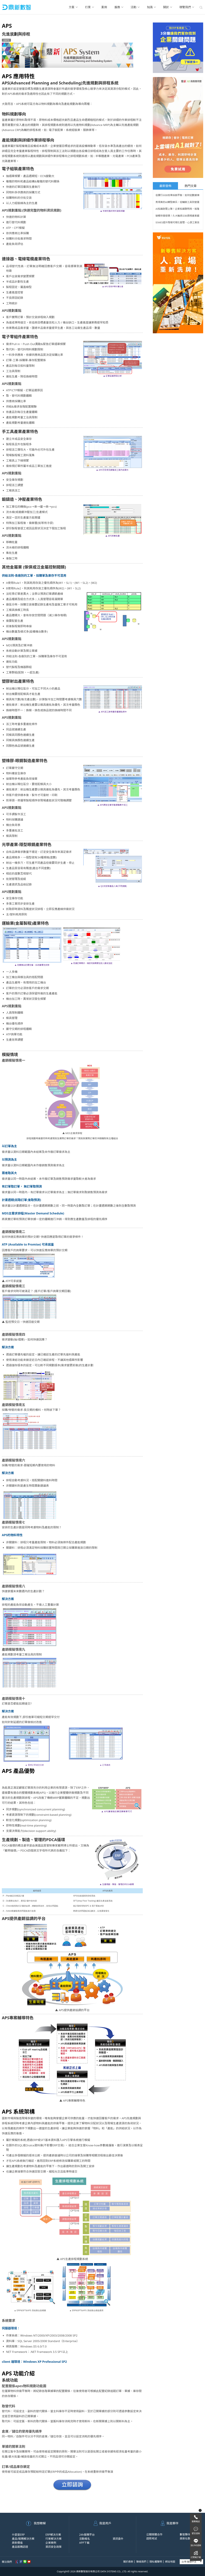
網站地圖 (170, 2561)
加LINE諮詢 (196, 2545)
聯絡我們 (141, 2561)
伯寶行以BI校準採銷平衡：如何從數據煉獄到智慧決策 (177, 196)
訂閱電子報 (196, 2557)
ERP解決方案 (53, 2534)
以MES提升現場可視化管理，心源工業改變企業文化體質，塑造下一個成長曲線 (177, 224)
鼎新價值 (17, 2543)
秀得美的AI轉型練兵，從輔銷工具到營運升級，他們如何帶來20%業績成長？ (177, 203)
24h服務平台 (87, 2534)
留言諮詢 (196, 2533)
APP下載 (84, 2543)
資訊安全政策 (53, 2547)
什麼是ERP (18, 2534)
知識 (151, 7)
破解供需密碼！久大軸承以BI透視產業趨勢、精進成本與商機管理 (177, 217)
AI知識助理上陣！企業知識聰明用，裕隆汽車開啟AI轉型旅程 (177, 210)
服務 (118, 7)
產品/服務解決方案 (23, 2539)
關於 (167, 7)
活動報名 (84, 2539)
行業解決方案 (53, 2539)
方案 (73, 7)
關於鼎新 (128, 2561)
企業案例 (50, 2543)
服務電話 (196, 2521)
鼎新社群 (185, 2538)
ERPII (6, 40)
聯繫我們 (187, 7)
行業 (89, 7)
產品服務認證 (20, 2547)
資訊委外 (118, 2539)
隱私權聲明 (155, 2561)
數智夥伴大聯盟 (189, 2534)
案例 (104, 7)
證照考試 (151, 2538)
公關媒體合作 (154, 2534)
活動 (135, 7)
